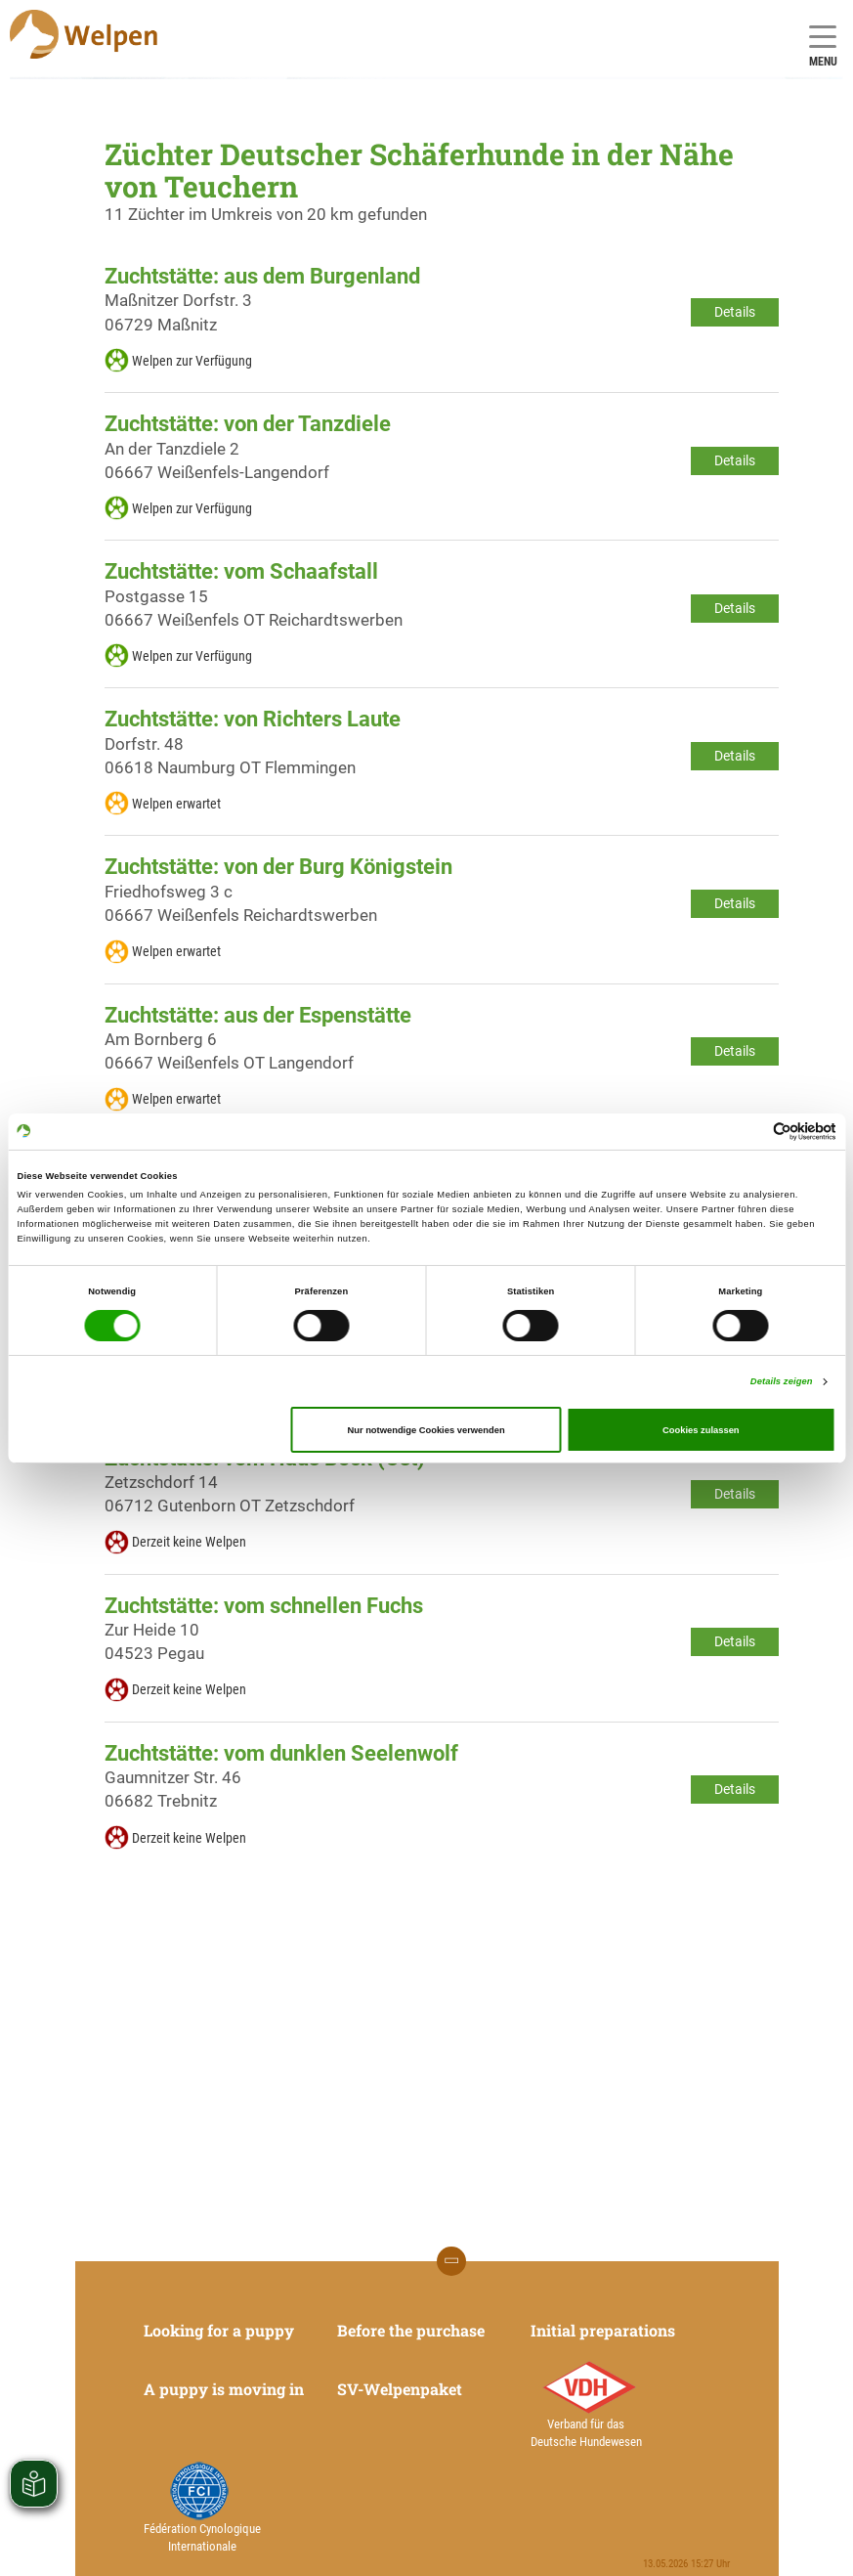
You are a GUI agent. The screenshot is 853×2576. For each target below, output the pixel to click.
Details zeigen (781, 1381)
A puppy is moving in (224, 2389)
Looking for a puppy (219, 2330)
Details (734, 312)
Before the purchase (411, 2330)
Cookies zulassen (701, 1430)
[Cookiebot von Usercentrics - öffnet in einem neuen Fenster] (750, 1131)
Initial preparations (603, 2330)
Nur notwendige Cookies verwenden (425, 1430)
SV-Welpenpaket (399, 2389)
